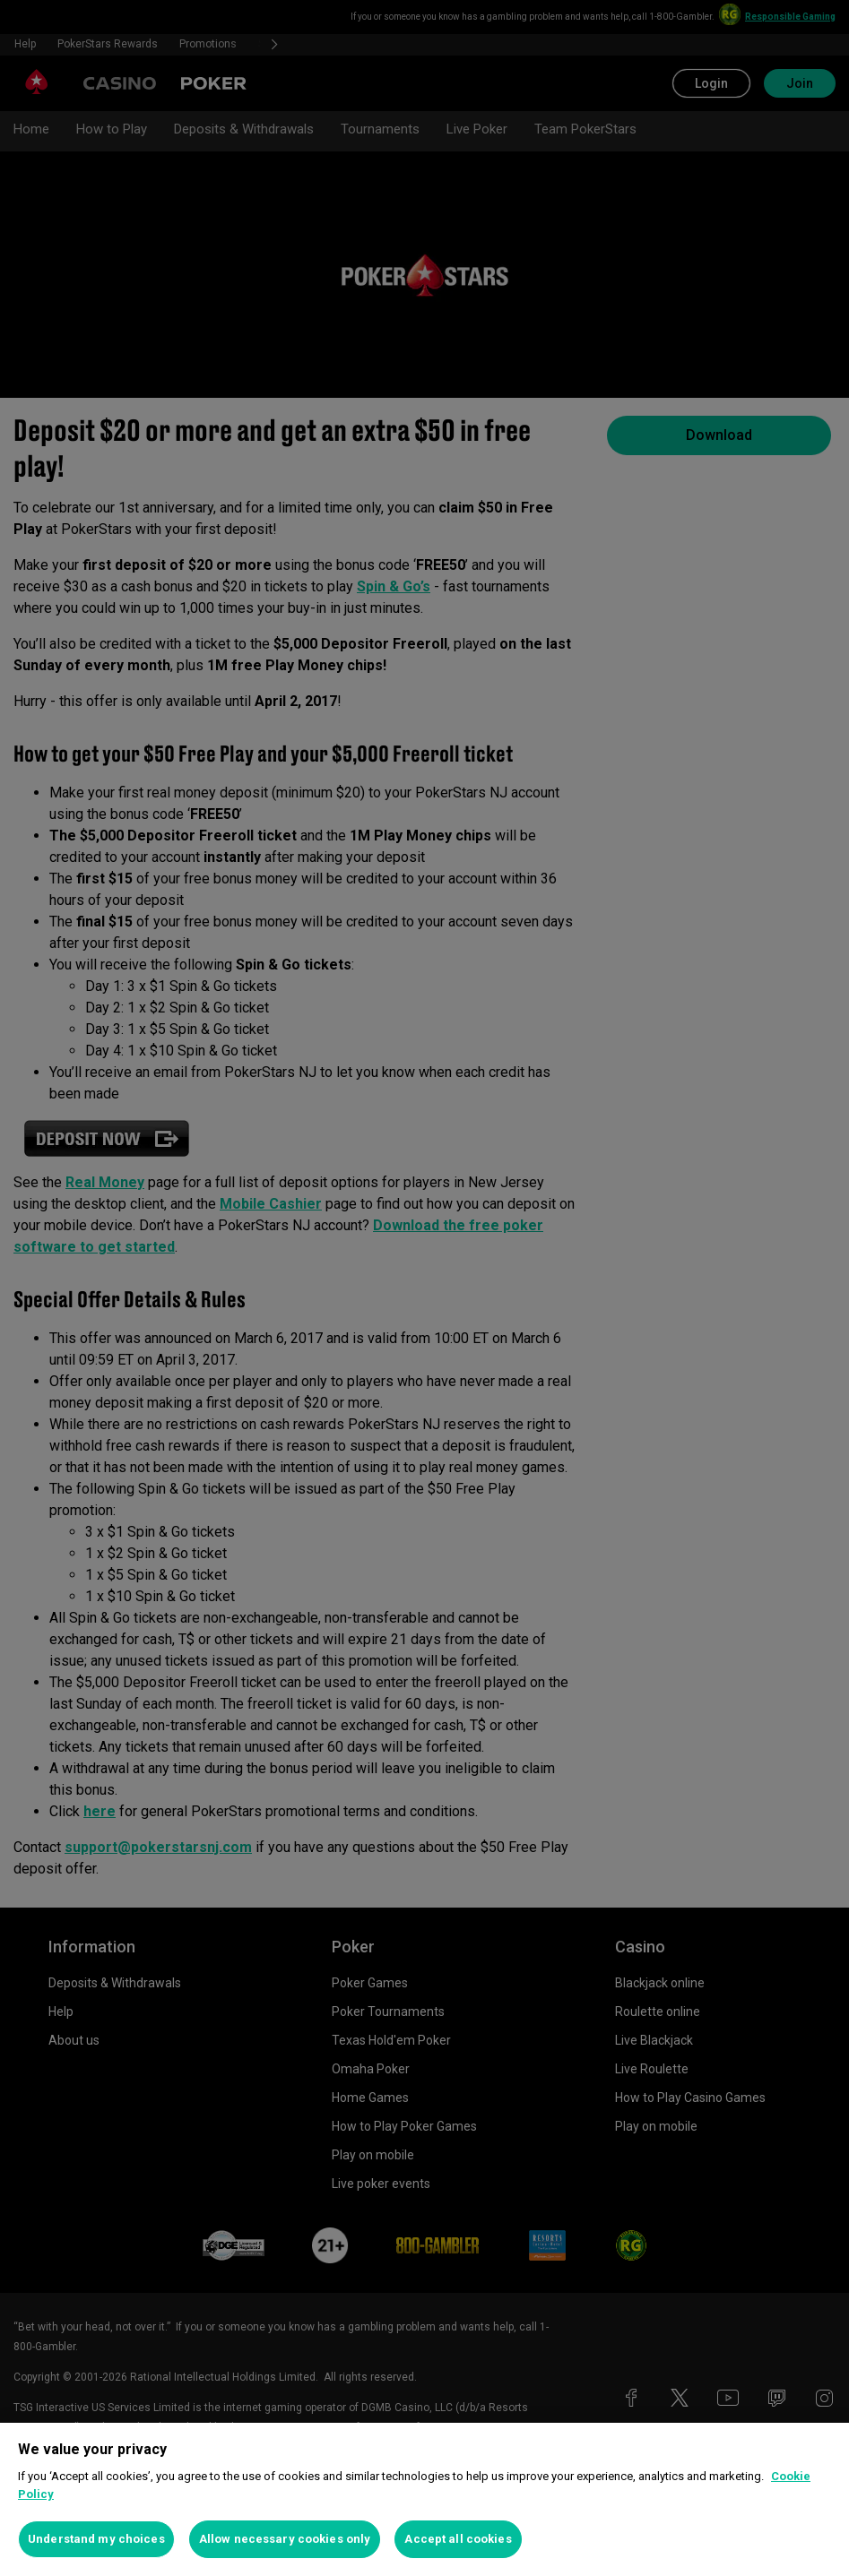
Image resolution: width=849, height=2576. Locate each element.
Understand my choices (96, 2539)
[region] (424, 2499)
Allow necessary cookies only (285, 2539)
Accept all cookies (457, 2539)
